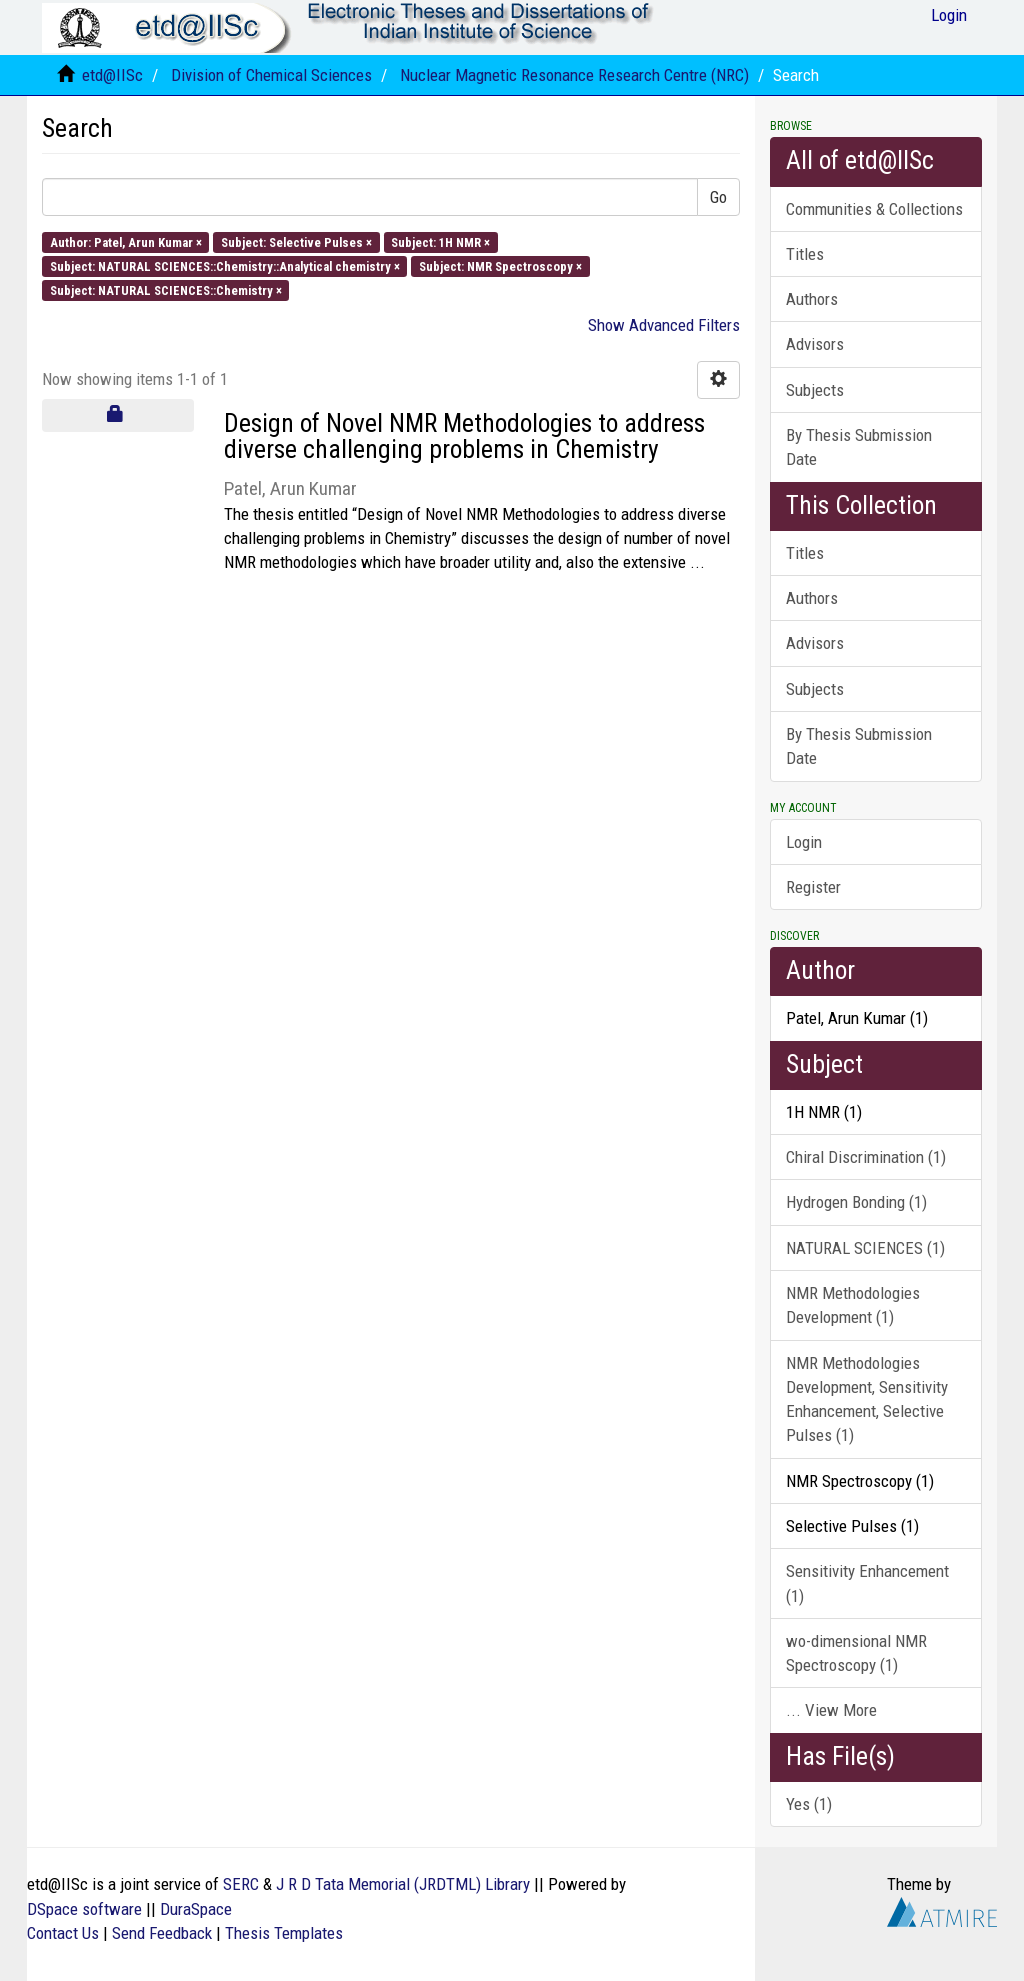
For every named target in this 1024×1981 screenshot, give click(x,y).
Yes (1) (809, 1804)
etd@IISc (112, 75)
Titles (805, 254)
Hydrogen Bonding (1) (856, 1202)
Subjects (815, 390)
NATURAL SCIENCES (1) (865, 1248)
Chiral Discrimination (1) (866, 1157)
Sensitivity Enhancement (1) (867, 1583)
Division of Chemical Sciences (271, 75)
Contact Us (63, 1933)
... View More (831, 1710)
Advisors (815, 344)
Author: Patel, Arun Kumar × (126, 241)
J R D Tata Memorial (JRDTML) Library (403, 1884)
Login (804, 842)
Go (718, 197)
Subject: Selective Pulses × (296, 241)
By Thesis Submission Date (859, 447)
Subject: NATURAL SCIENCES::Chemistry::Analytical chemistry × (225, 265)
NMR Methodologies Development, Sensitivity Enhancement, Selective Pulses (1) (867, 1399)
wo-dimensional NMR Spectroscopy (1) (856, 1653)
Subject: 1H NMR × (440, 241)
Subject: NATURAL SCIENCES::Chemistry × (166, 290)
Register (813, 887)
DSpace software (84, 1909)
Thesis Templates (284, 1933)
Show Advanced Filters (664, 325)
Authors (812, 299)
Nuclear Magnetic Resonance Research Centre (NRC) (574, 75)
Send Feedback (162, 1933)
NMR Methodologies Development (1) (853, 1305)
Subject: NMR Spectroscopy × (500, 265)
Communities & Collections (874, 209)
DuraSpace (196, 1909)
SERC (241, 1884)
